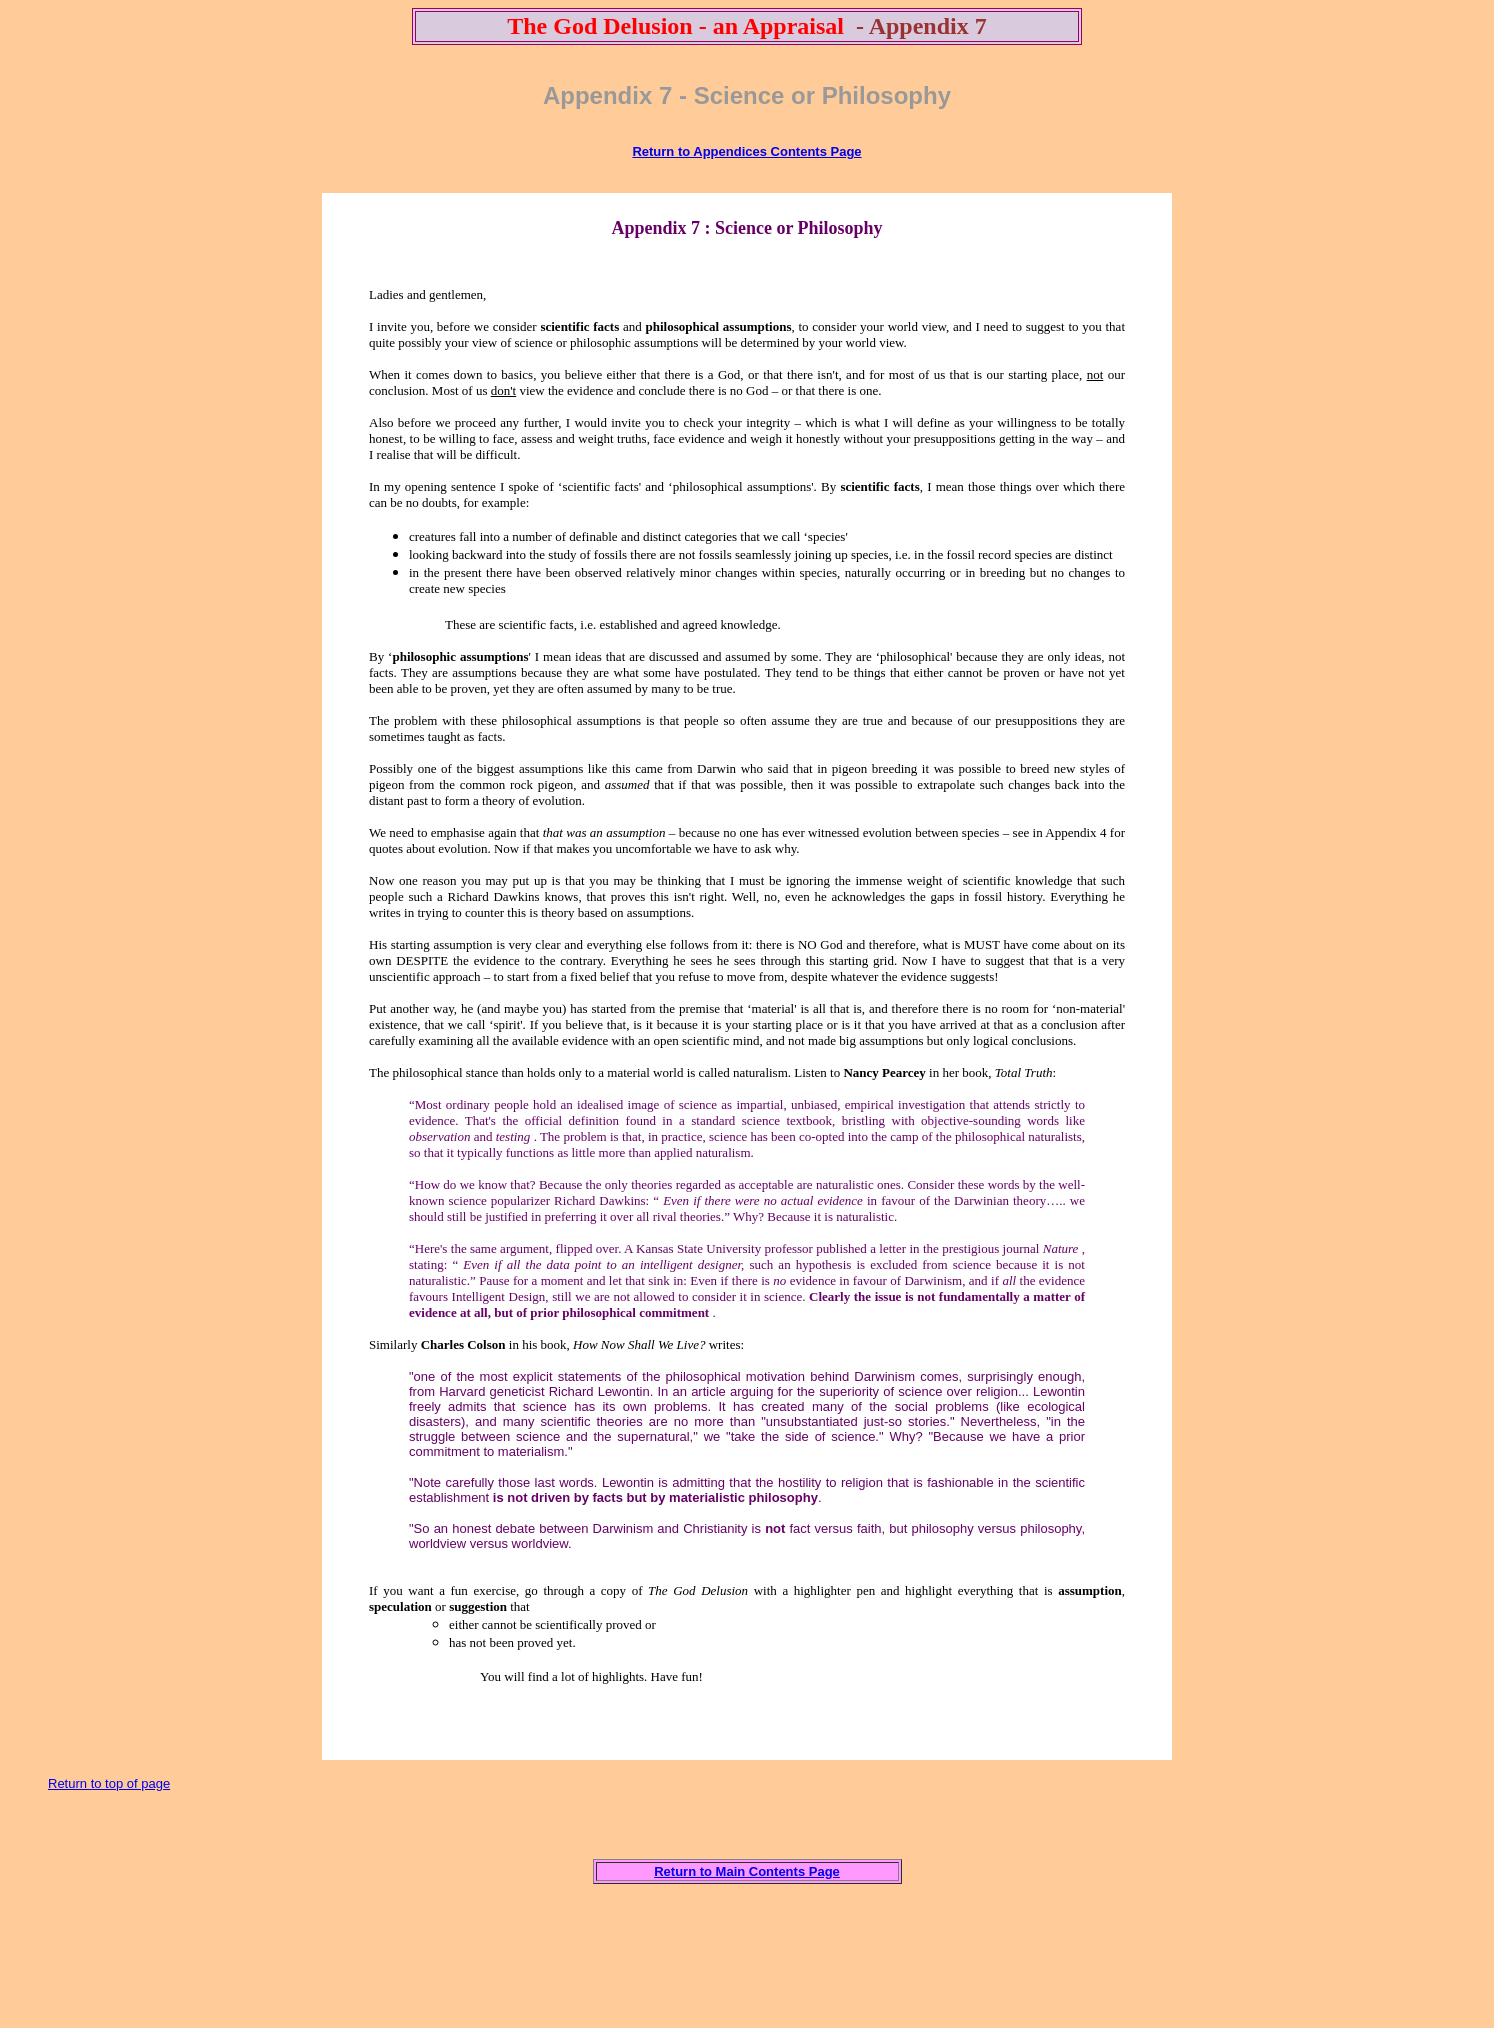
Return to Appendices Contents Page (746, 151)
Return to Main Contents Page (747, 1871)
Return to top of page (109, 1783)
